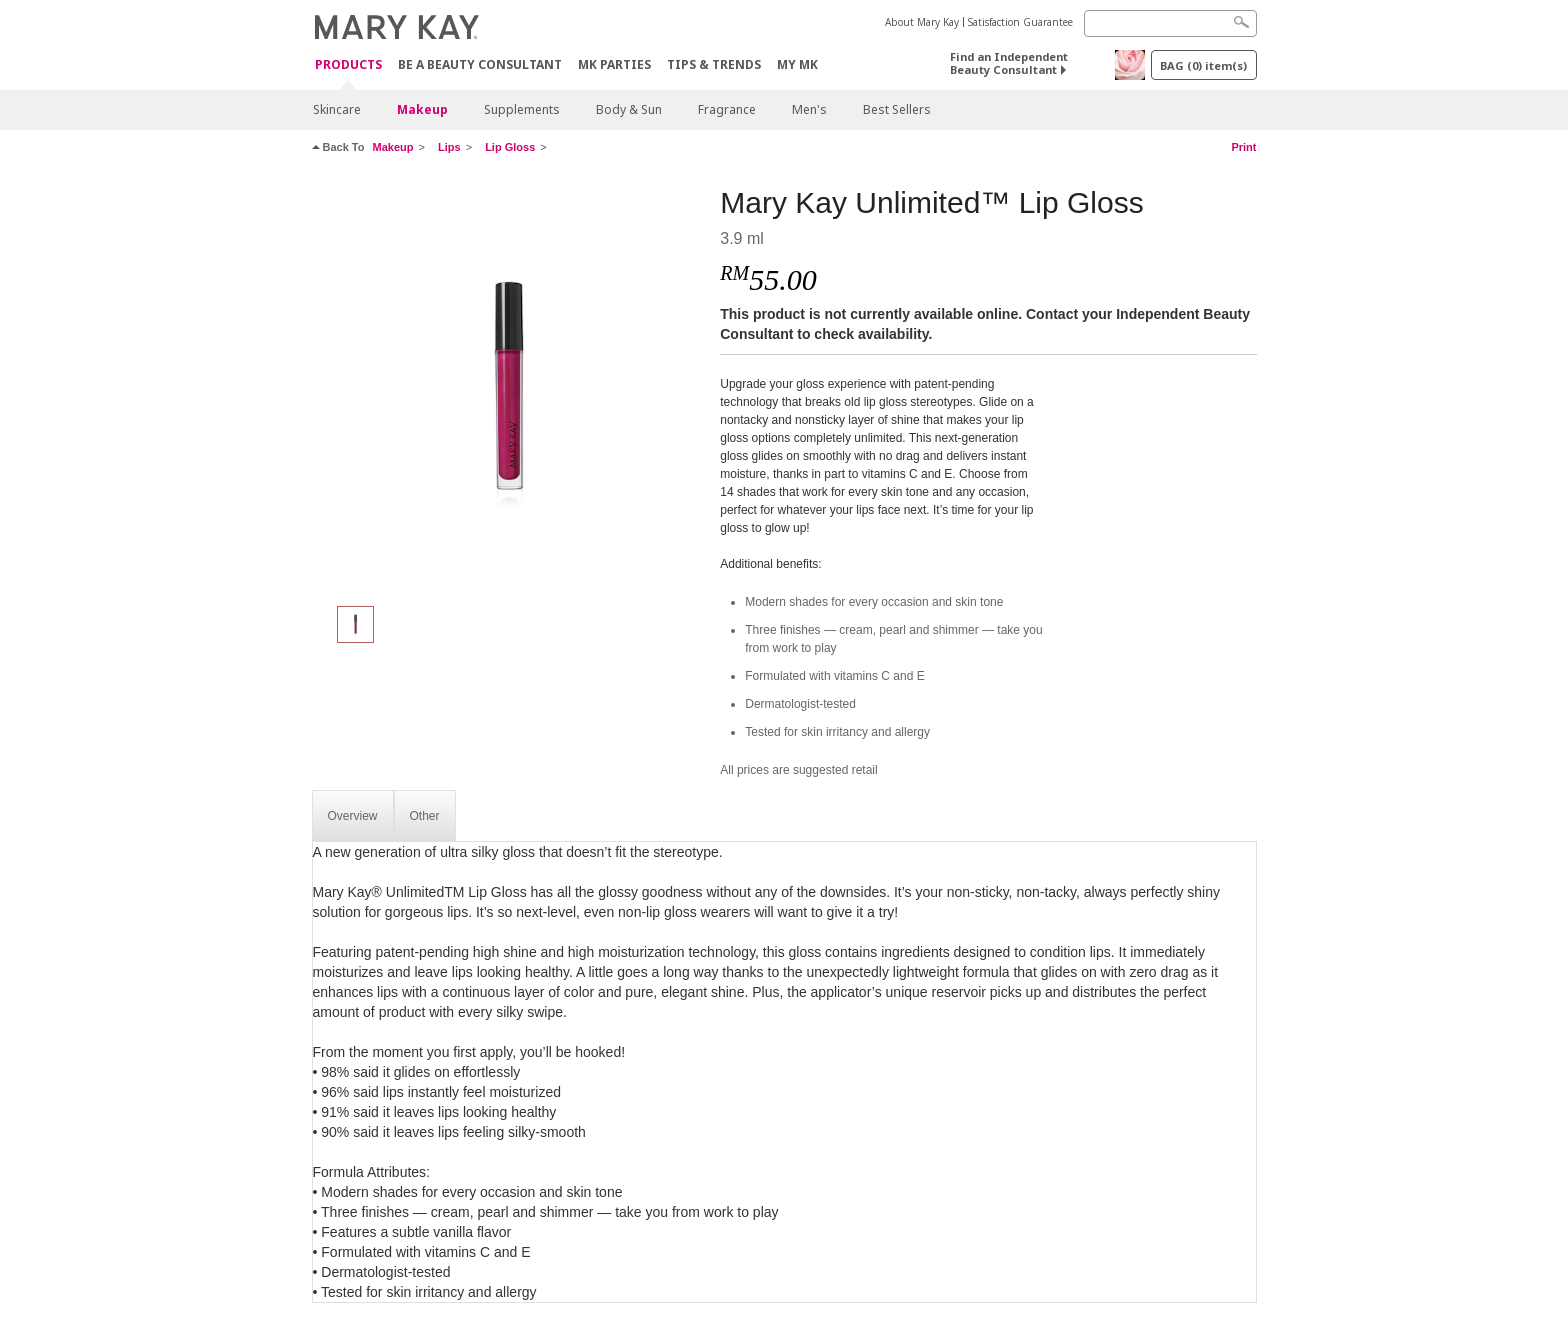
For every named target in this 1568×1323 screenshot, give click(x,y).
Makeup (422, 109)
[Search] (1170, 23)
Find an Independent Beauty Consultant (1009, 63)
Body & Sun (629, 109)
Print (1243, 147)
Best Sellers (897, 109)
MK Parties (614, 64)
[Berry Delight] (509, 386)
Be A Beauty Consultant (480, 64)
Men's (809, 109)
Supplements (522, 109)
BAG (1203, 65)
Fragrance (727, 109)
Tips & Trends (714, 64)
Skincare (337, 109)
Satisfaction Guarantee (1020, 22)
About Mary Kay (922, 22)
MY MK (797, 64)
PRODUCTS (348, 65)
